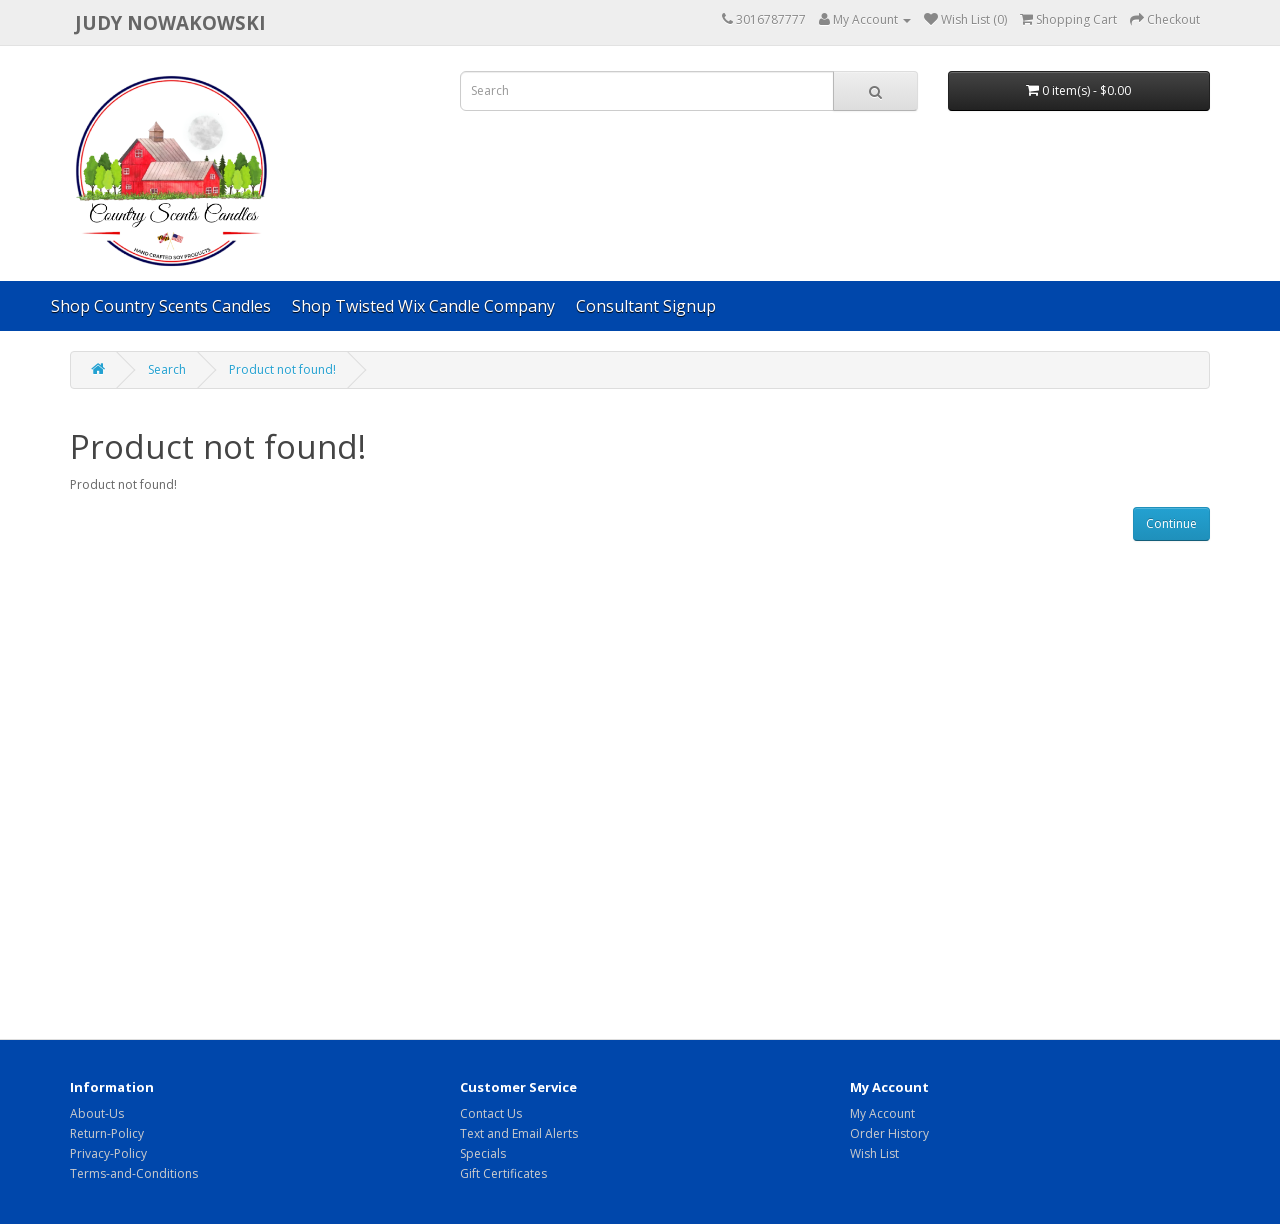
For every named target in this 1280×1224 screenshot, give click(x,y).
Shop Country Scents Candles (161, 306)
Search (167, 369)
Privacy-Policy (108, 1153)
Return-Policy (107, 1133)
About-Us (97, 1113)
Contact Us (491, 1113)
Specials (483, 1153)
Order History (889, 1133)
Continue (1171, 523)
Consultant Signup (646, 306)
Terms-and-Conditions (134, 1173)
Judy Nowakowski (170, 22)
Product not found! (282, 369)
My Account (882, 1113)
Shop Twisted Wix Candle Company (423, 306)
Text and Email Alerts (519, 1133)
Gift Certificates (503, 1173)
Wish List (874, 1153)
